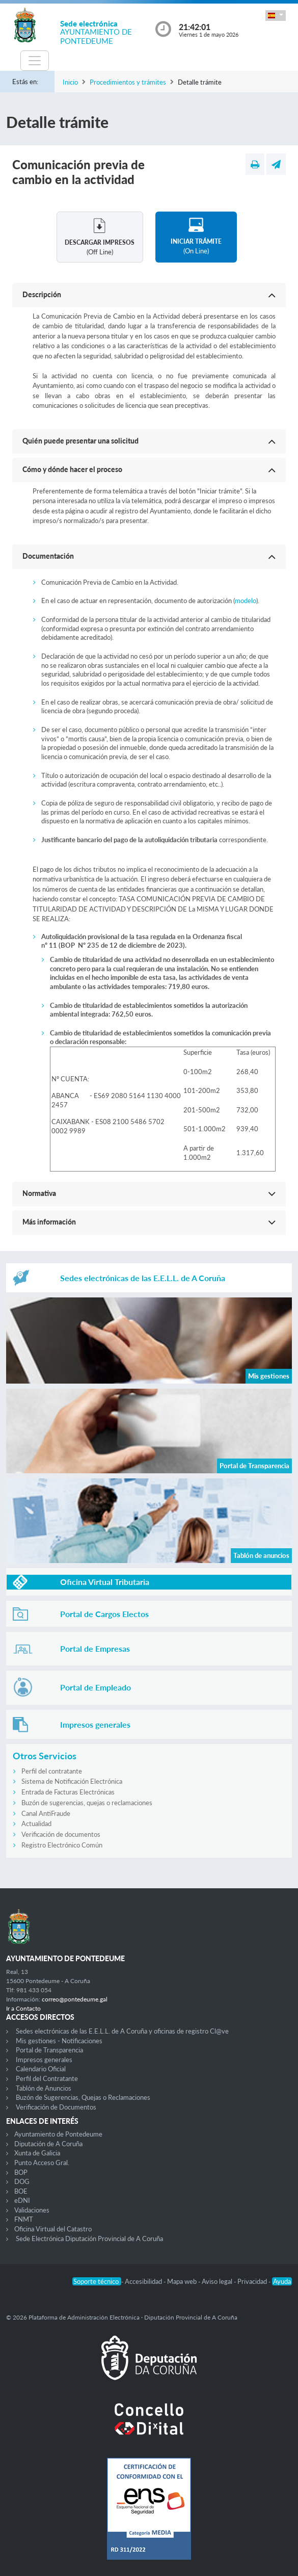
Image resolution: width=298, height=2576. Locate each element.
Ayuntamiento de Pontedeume (58, 2134)
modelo (245, 600)
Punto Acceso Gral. (41, 2162)
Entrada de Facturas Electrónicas (68, 1792)
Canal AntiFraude (45, 1813)
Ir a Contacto (23, 2008)
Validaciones (31, 2210)
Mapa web (182, 2281)
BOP (21, 2172)
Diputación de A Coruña (48, 2144)
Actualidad (36, 1823)
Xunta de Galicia (37, 2153)
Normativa (39, 1193)
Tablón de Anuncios (43, 2088)
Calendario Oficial (41, 2069)
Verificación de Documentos (56, 2107)
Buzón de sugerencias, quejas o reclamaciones (86, 1803)
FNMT (23, 2219)
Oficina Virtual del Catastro (53, 2229)
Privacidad (252, 2281)
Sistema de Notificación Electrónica (71, 1781)
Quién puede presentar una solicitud (80, 440)
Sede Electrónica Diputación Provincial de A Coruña (89, 2238)
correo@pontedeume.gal (74, 1999)
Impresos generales (44, 2059)
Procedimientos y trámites (128, 82)
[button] (275, 15)
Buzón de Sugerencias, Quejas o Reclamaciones (83, 2097)
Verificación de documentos (60, 1834)
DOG (22, 2181)
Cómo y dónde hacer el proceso (72, 469)
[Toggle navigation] (34, 60)
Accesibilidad (144, 2281)
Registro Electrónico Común (61, 1845)
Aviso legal (218, 2281)
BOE (21, 2191)
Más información (49, 1221)
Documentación (48, 556)
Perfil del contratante (51, 1771)
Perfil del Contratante (47, 2078)
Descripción (41, 294)
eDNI (22, 2200)
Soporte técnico (96, 2281)
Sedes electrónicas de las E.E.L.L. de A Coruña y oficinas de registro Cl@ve (122, 2031)
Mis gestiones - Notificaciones (59, 2041)
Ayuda (282, 2281)
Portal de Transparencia (49, 2050)
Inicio (70, 82)
